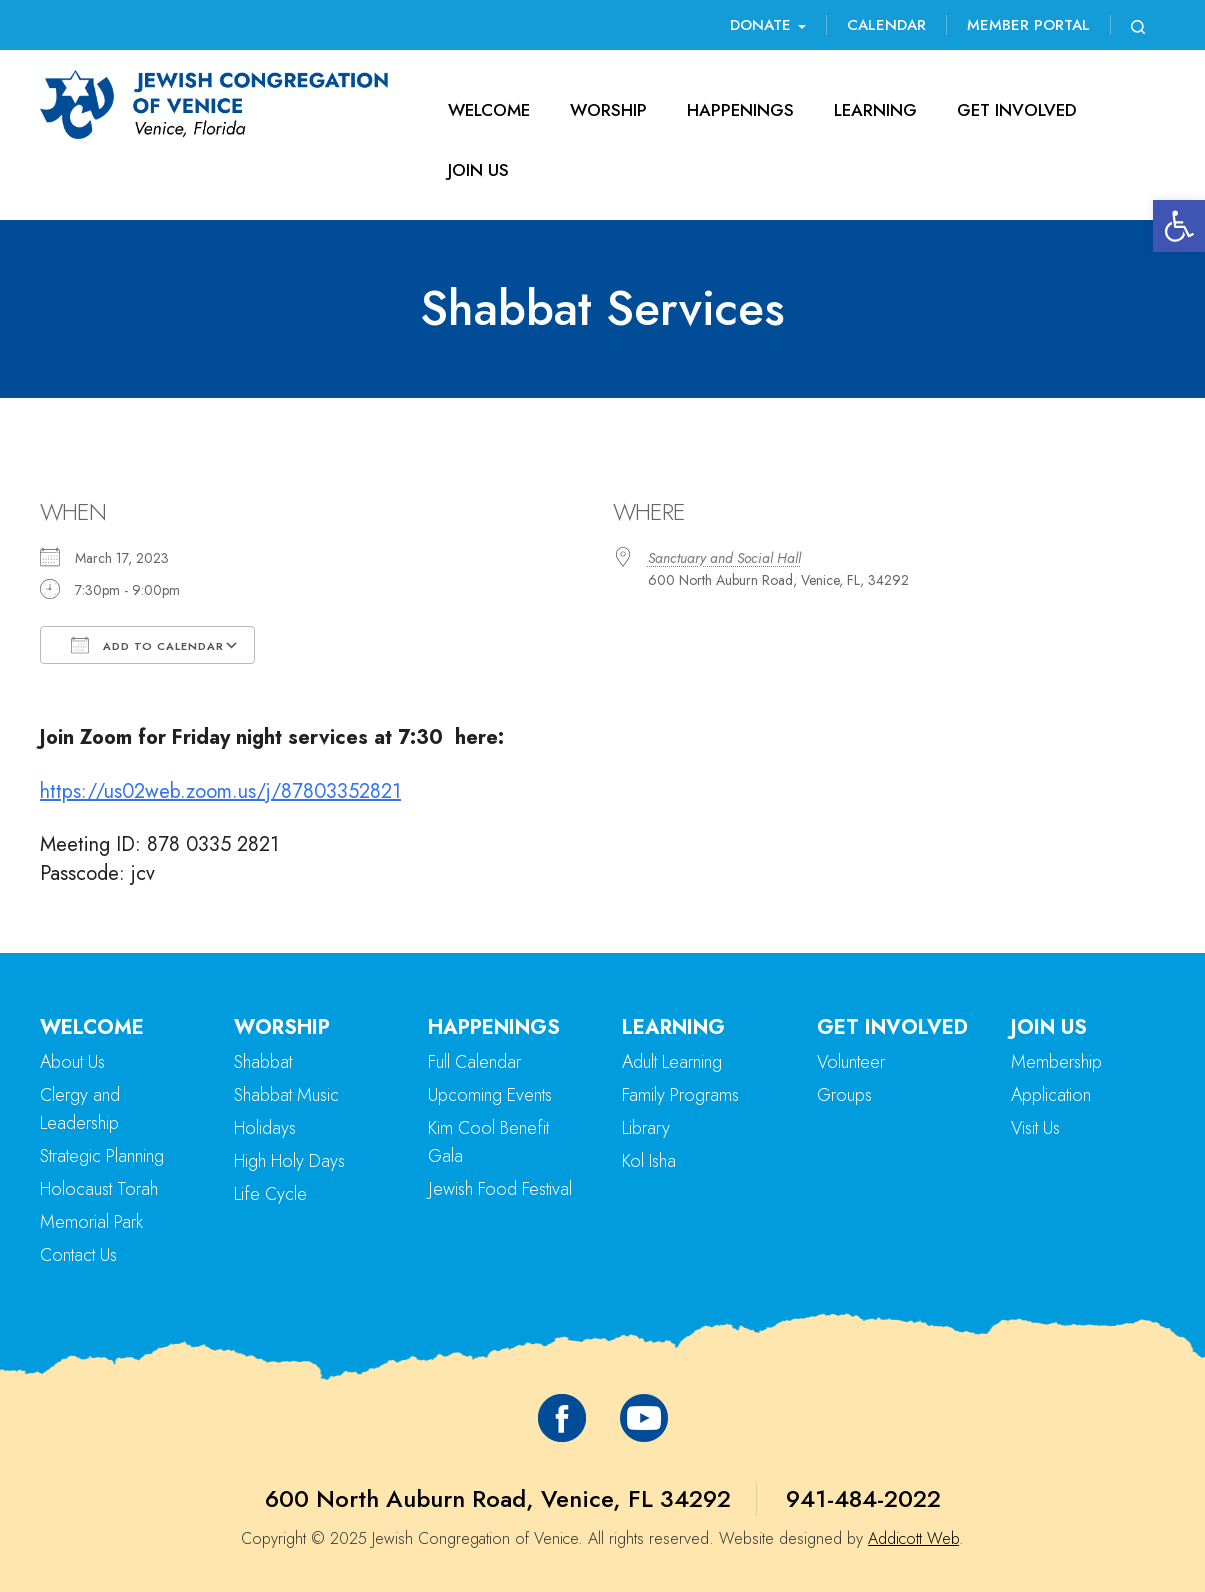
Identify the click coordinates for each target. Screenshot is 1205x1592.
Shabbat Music (286, 1095)
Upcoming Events (490, 1095)
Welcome (489, 110)
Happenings (740, 110)
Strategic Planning (102, 1156)
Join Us (478, 170)
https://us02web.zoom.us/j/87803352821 (220, 791)
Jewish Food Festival (500, 1189)
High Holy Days (289, 1161)
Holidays (265, 1128)
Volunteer (851, 1062)
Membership (1056, 1062)
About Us (72, 1062)
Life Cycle (270, 1194)
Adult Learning (672, 1062)
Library (646, 1128)
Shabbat (263, 1062)
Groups (844, 1095)
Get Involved (1017, 110)
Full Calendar (474, 1062)
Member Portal (1028, 25)
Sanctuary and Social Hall (724, 558)
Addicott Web (913, 1538)
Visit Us (1035, 1128)
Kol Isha (649, 1161)
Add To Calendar (147, 645)
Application (1051, 1095)
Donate (768, 25)
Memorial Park (91, 1222)
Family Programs (680, 1095)
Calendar (886, 25)
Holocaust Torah (99, 1189)
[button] (1179, 226)
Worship (608, 110)
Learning (875, 110)
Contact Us (78, 1255)
